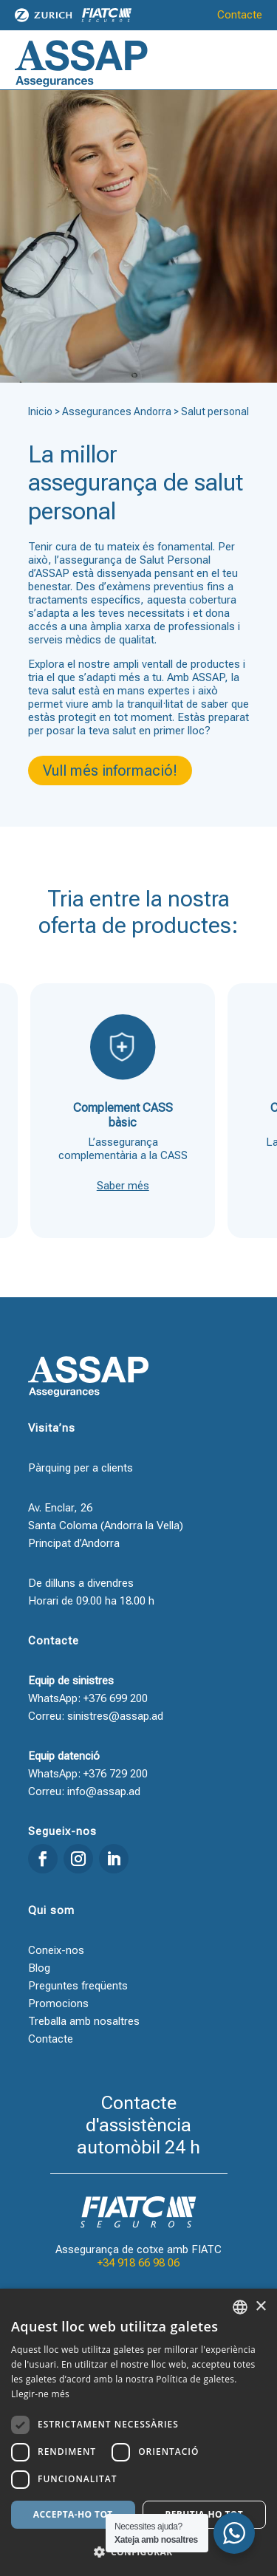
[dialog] (138, 2432)
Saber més (123, 1185)
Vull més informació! (110, 770)
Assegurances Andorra (116, 411)
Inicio (40, 411)
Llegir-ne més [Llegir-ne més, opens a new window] (40, 2394)
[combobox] (240, 2307)
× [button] (260, 2306)
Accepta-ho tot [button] (73, 2514)
